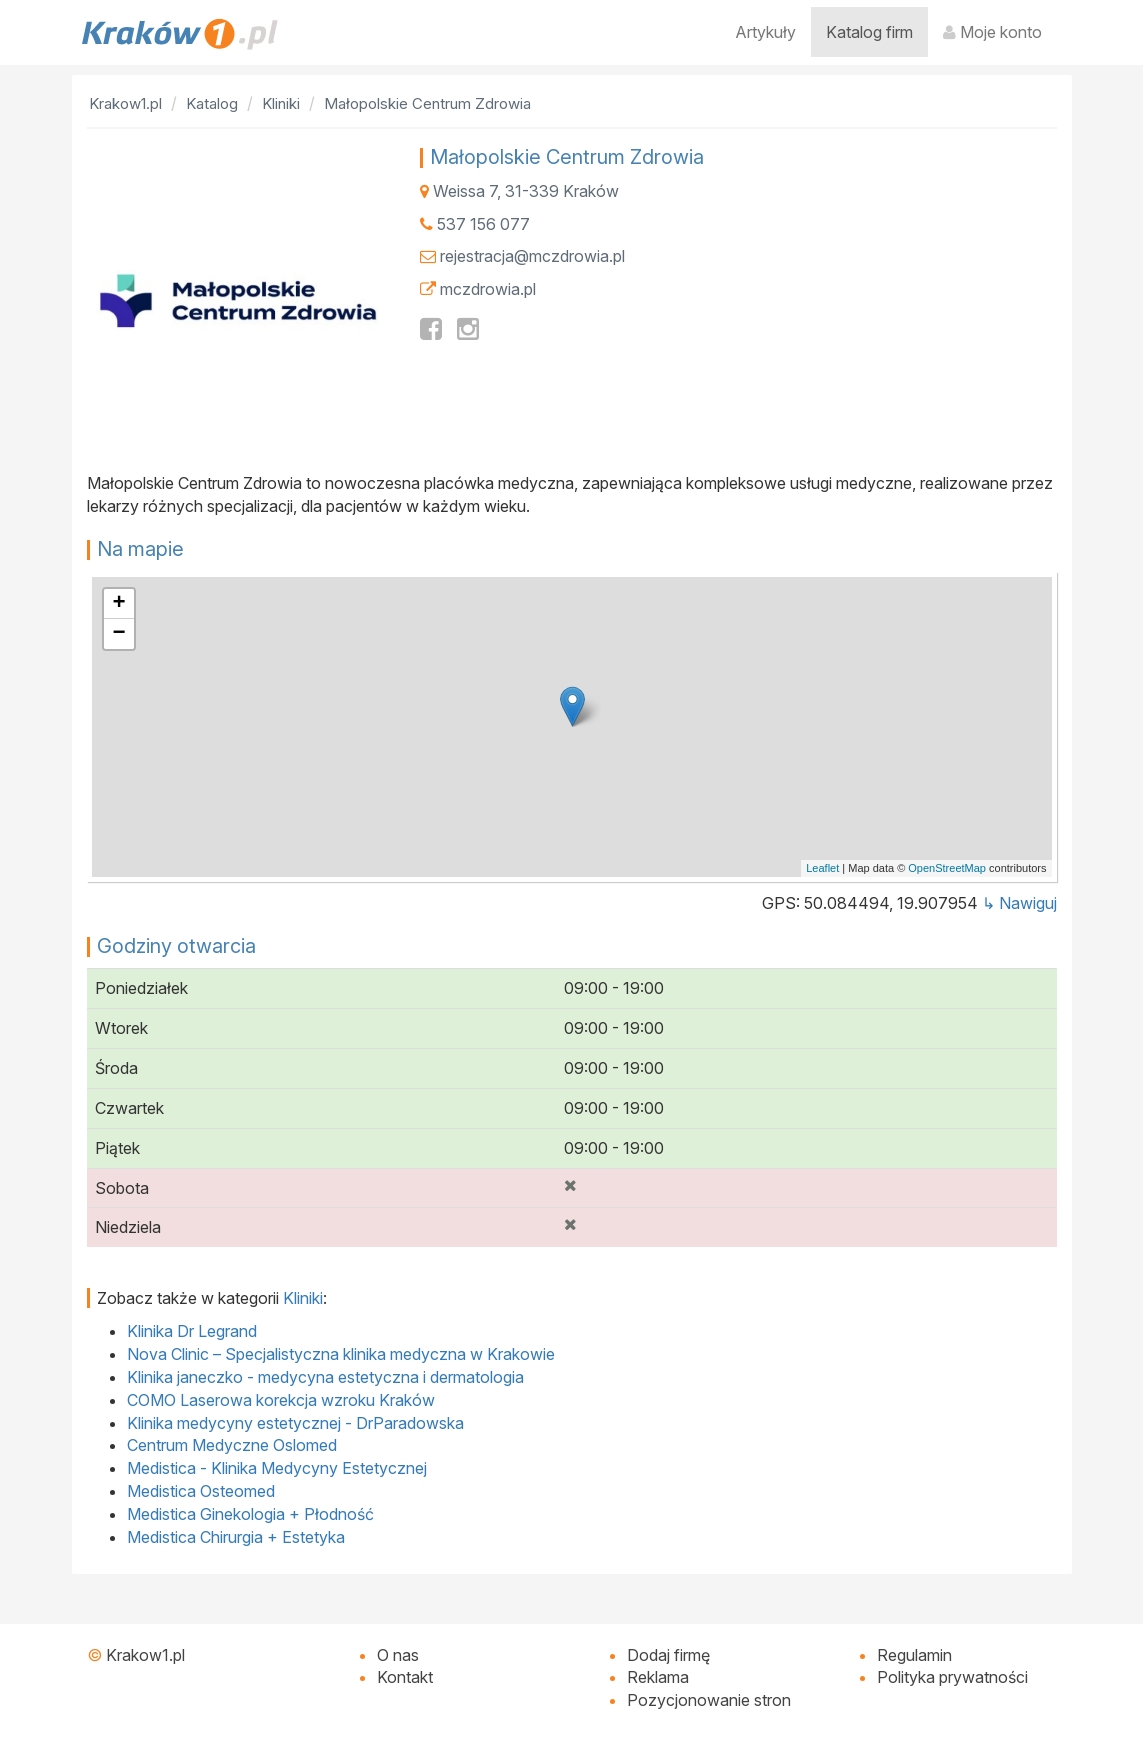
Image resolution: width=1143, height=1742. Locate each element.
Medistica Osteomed (201, 1491)
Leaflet (822, 868)
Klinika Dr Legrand (192, 1331)
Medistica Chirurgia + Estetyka (236, 1537)
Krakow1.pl (145, 1655)
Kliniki (303, 1298)
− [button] (118, 634)
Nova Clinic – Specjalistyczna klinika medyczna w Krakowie (341, 1354)
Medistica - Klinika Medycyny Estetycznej (277, 1468)
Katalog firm (869, 32)
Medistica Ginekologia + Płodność (250, 1514)
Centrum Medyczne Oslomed (232, 1445)
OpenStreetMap (947, 868)
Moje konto (992, 32)
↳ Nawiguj (1019, 903)
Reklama (658, 1677)
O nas (398, 1655)
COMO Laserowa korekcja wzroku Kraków (281, 1400)
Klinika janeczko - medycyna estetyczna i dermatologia (325, 1377)
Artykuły (765, 32)
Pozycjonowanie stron (709, 1700)
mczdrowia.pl (488, 289)
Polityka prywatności (952, 1677)
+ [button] (118, 604)
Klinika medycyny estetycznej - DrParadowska (295, 1423)
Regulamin (914, 1655)
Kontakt (405, 1677)
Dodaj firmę (668, 1655)
